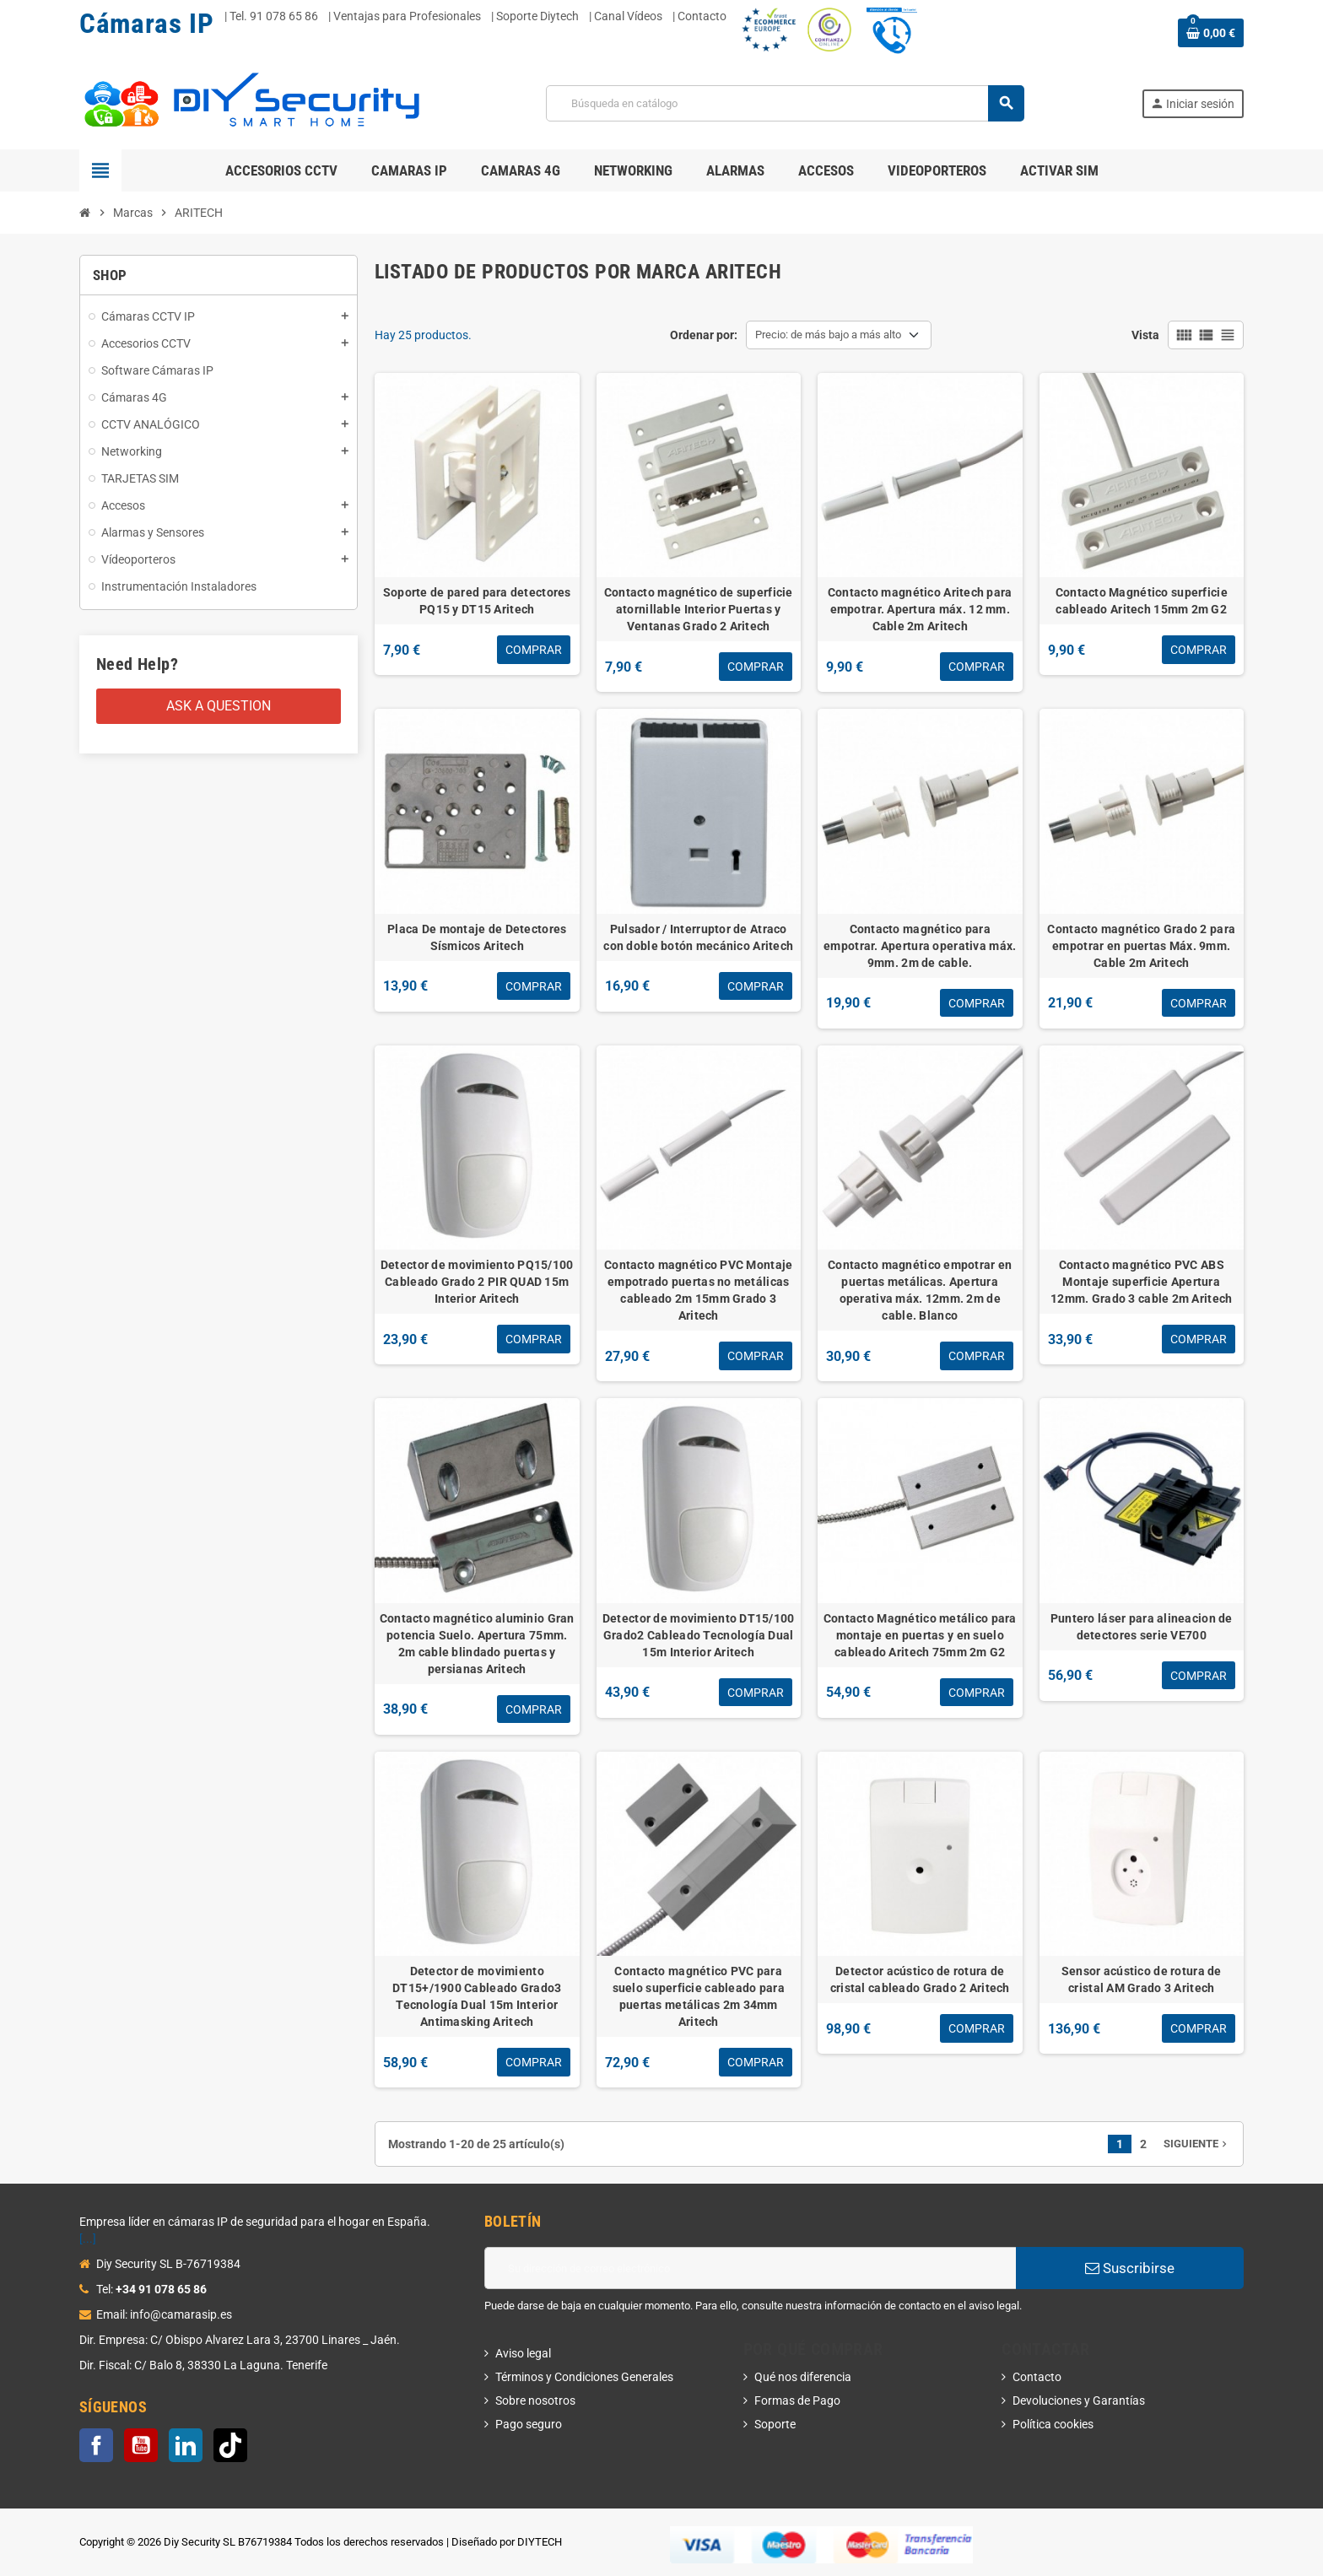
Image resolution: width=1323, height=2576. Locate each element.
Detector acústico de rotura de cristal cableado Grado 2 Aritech (920, 1979)
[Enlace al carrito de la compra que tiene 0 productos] (1211, 33)
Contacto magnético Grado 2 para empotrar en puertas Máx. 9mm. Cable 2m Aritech (1141, 945)
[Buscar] (784, 103)
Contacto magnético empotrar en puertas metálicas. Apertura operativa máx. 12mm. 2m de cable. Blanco (920, 1290)
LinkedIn (185, 2445)
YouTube (141, 2445)
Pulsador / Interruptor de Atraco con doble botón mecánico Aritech (698, 937)
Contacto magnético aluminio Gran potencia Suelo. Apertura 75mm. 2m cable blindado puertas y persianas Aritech (477, 1644)
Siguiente (1197, 2143)
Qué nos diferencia (802, 2377)
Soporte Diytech (537, 16)
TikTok (230, 2445)
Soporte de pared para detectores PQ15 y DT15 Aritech (477, 601)
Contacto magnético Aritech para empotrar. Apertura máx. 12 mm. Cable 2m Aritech (920, 609)
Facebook (96, 2445)
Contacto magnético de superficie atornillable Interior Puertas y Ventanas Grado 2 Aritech (698, 609)
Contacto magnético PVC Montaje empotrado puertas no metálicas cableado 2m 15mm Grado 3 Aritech (698, 1290)
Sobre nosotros (535, 2400)
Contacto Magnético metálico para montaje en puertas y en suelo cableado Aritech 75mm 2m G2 (920, 1635)
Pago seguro (528, 2424)
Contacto (1036, 2377)
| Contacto (699, 16)
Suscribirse (1129, 2268)
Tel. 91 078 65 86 (274, 16)
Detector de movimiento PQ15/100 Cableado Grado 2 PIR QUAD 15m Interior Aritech (477, 1281)
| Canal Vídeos (625, 16)
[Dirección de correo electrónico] (750, 2268)
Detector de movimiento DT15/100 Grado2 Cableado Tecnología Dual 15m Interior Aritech (698, 1635)
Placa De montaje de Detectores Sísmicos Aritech (476, 937)
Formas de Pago (797, 2400)
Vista (1145, 335)
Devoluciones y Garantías (1078, 2400)
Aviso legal (523, 2353)
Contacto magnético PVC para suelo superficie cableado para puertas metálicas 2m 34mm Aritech (699, 1996)
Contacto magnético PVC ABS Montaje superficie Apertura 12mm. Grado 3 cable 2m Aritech (1141, 1281)
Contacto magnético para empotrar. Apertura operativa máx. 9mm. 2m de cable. (920, 945)
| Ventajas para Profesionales (404, 16)
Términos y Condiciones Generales (584, 2377)
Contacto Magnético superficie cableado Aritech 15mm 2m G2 (1142, 601)
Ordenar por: (703, 335)
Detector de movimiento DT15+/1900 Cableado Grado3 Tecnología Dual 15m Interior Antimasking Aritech (476, 1996)
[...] (87, 2238)
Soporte (775, 2424)
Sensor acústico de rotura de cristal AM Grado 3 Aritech (1141, 1979)
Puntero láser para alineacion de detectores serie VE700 (1141, 1627)
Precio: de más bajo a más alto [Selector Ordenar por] (828, 334)
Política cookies (1053, 2424)
